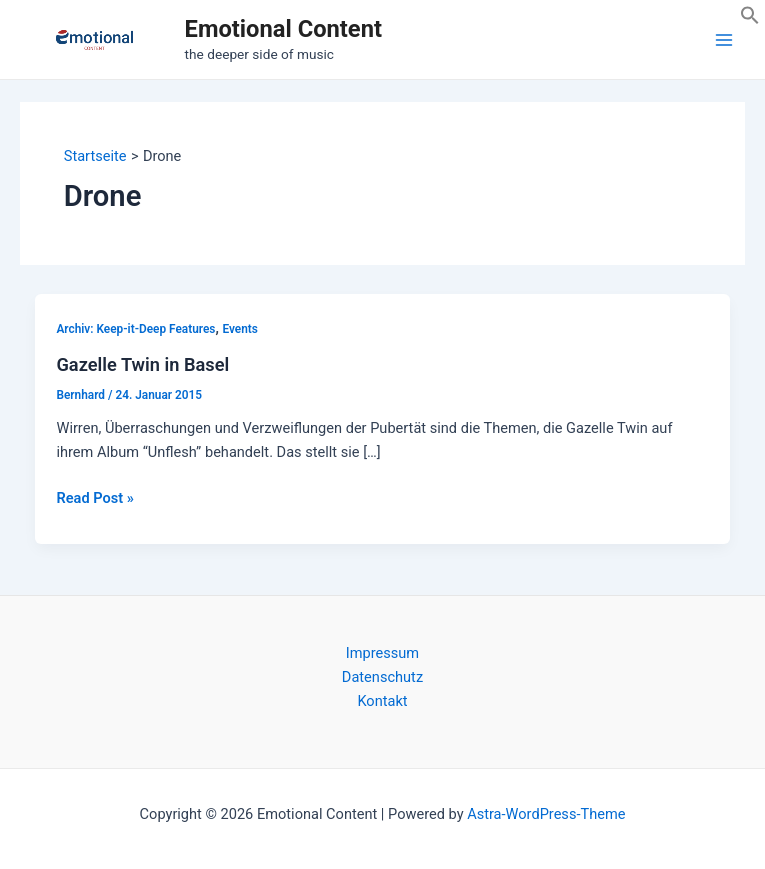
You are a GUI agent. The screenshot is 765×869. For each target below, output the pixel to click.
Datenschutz (382, 677)
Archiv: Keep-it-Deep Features (135, 329)
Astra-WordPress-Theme (546, 814)
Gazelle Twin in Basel (142, 364)
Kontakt (382, 701)
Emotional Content (283, 29)
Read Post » (94, 498)
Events (239, 329)
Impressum (382, 653)
